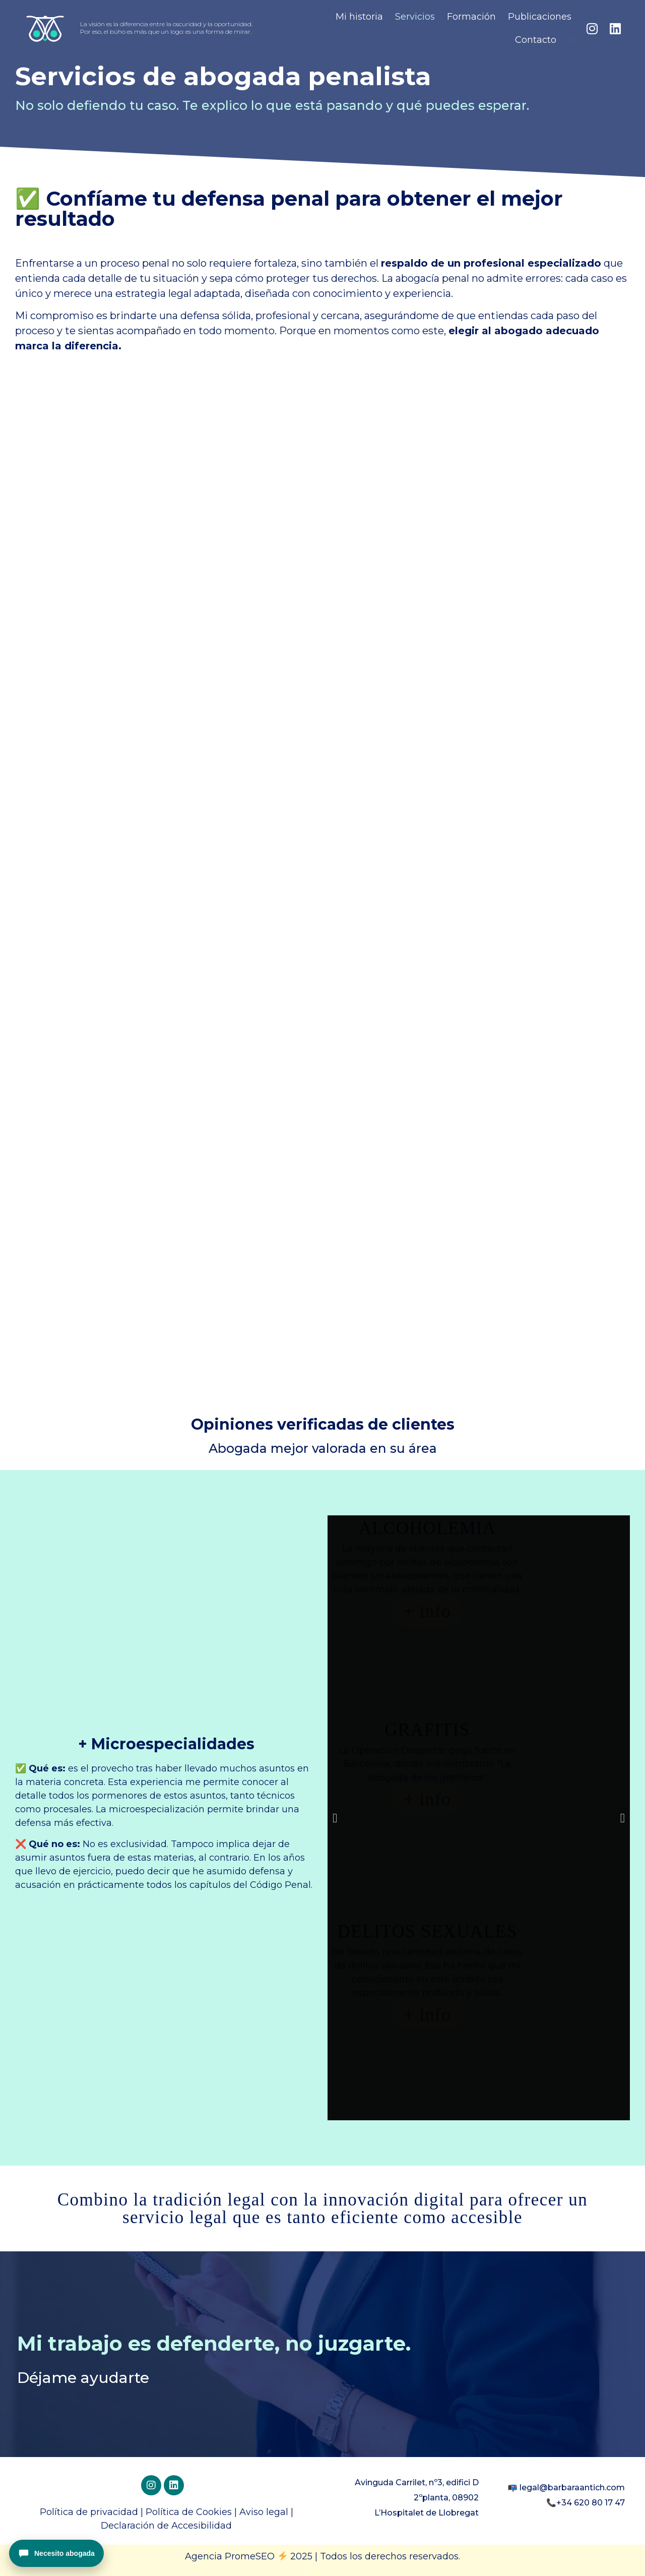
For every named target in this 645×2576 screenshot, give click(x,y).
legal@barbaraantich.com (572, 2487)
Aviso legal (263, 2512)
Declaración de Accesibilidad (166, 2525)
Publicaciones (539, 16)
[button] (335, 1818)
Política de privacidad (89, 2512)
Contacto (535, 39)
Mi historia (359, 16)
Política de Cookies (189, 2512)
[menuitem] (572, 39)
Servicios (415, 16)
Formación (471, 16)
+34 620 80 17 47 (590, 2502)
